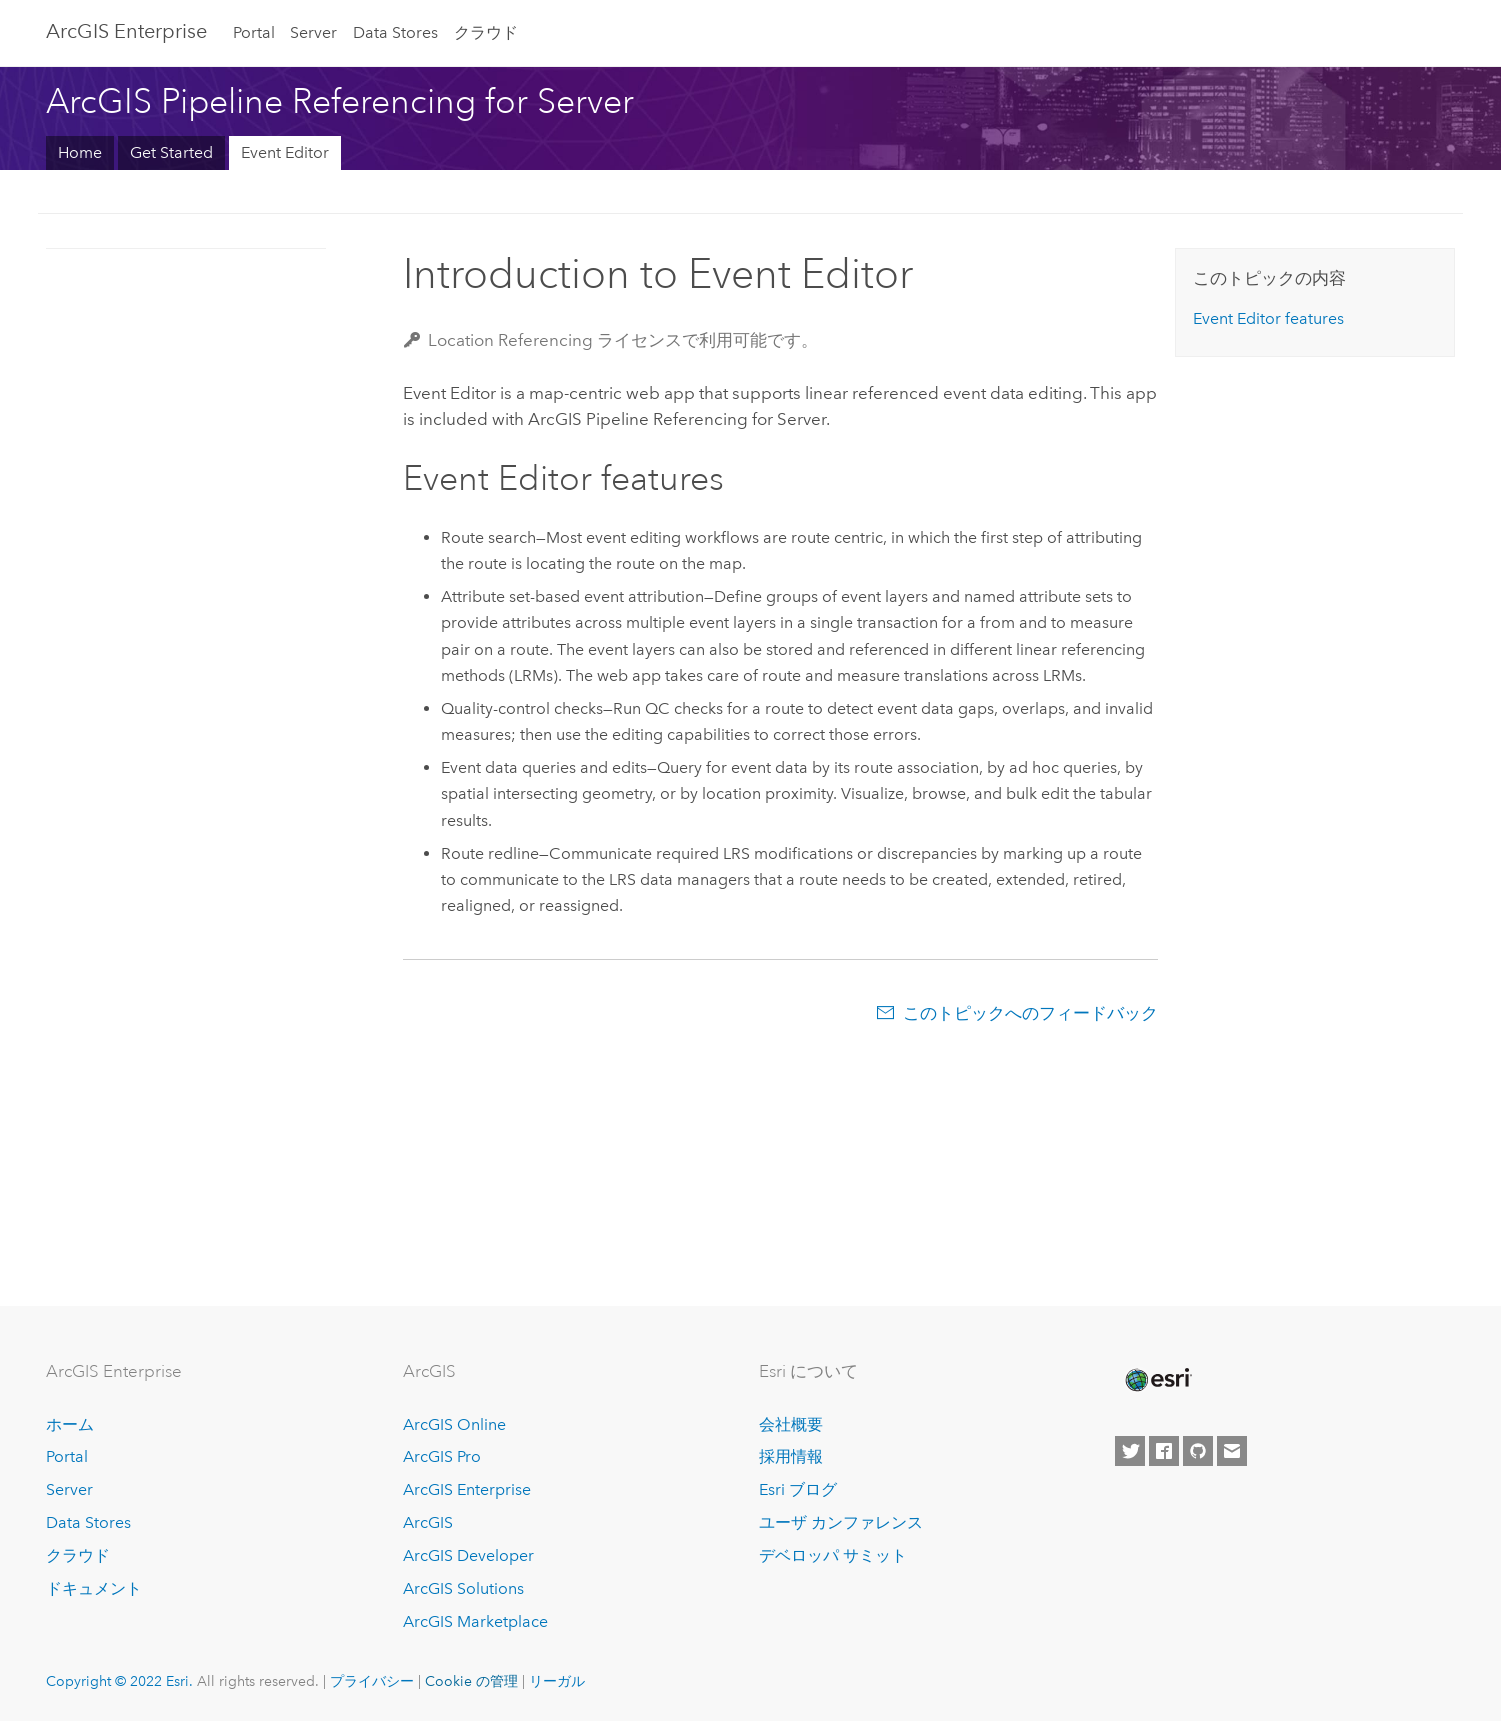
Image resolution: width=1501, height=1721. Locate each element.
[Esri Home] (1157, 1380)
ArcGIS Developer (468, 1555)
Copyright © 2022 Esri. (119, 1681)
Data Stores (395, 32)
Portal (254, 32)
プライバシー (372, 1681)
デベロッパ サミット (833, 1555)
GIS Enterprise (126, 31)
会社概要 (791, 1424)
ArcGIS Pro (442, 1456)
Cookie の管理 (471, 1681)
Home (80, 152)
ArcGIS (428, 1522)
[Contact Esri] (1232, 1451)
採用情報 (791, 1456)
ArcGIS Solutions (463, 1588)
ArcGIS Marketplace (475, 1621)
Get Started (171, 152)
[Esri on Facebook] (1164, 1451)
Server (313, 32)
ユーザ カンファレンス (841, 1522)
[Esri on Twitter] (1130, 1451)
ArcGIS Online (454, 1424)
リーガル (557, 1681)
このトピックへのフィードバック (1030, 1013)
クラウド (486, 32)
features (1268, 318)
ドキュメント (94, 1588)
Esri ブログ (798, 1489)
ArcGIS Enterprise (467, 1489)
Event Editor (285, 152)
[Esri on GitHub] (1198, 1451)
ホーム (70, 1424)
